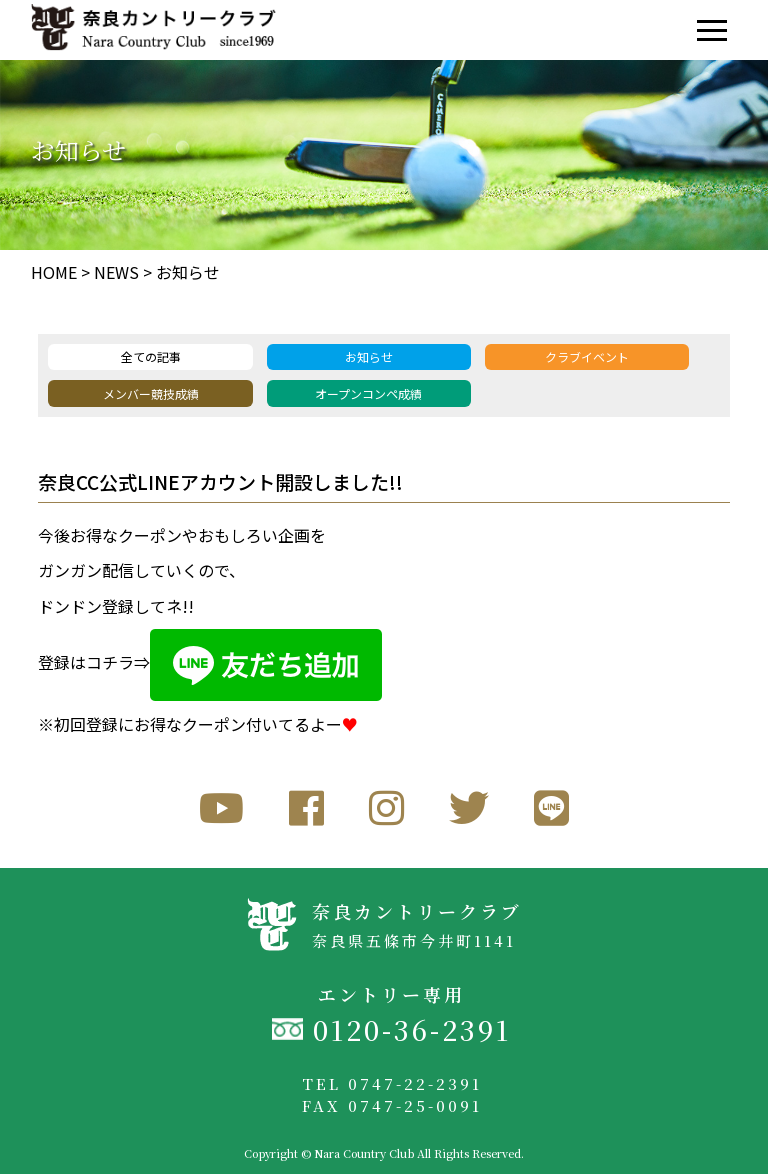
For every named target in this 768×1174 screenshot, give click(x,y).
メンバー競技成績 (151, 393)
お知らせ (188, 272)
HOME (54, 272)
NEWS (116, 272)
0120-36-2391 (412, 1029)
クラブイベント (587, 356)
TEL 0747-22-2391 (392, 1083)
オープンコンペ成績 (368, 393)
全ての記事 (151, 356)
